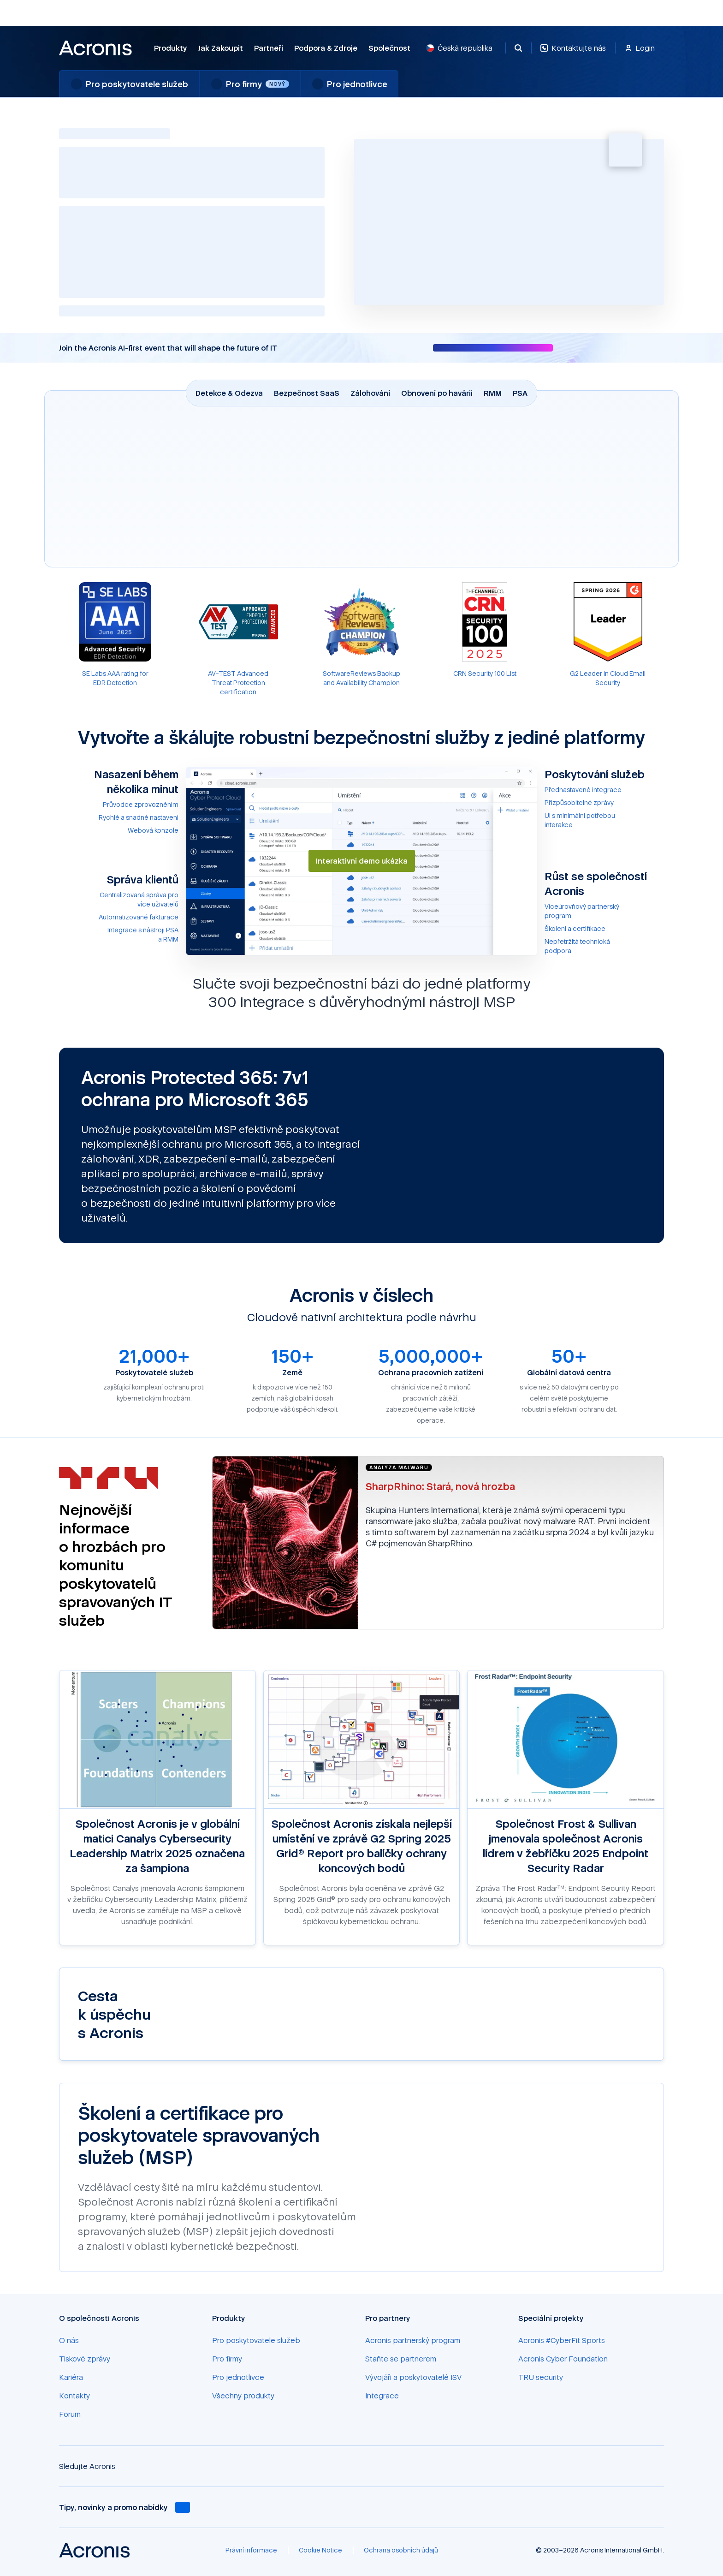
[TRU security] (540, 2377)
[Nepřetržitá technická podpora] (604, 946)
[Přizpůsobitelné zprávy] (604, 802)
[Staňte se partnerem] (400, 2358)
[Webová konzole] (118, 830)
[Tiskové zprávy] (84, 2358)
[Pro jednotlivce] (238, 2377)
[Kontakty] (74, 2395)
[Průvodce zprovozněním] (118, 804)
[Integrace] (382, 2395)
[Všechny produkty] (243, 2395)
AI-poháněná (104, 215)
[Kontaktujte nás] (573, 52)
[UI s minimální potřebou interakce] (604, 820)
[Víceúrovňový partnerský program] (604, 911)
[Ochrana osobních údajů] (401, 2550)
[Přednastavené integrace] (604, 789)
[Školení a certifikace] (604, 928)
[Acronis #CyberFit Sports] (561, 2340)
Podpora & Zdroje (325, 48)
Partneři (268, 48)
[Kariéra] (71, 2377)
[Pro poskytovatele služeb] (256, 2340)
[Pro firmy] (227, 2358)
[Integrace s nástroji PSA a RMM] (118, 934)
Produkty (170, 48)
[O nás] (69, 2340)
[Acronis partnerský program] (412, 2340)
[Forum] (70, 2414)
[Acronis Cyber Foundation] (563, 2358)
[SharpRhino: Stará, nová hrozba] (511, 1486)
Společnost (389, 48)
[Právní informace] (251, 2550)
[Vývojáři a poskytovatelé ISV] (413, 2377)
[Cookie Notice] (320, 2550)
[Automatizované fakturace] (118, 917)
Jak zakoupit (220, 48)
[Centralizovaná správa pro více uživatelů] (118, 899)
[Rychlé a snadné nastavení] (118, 817)
